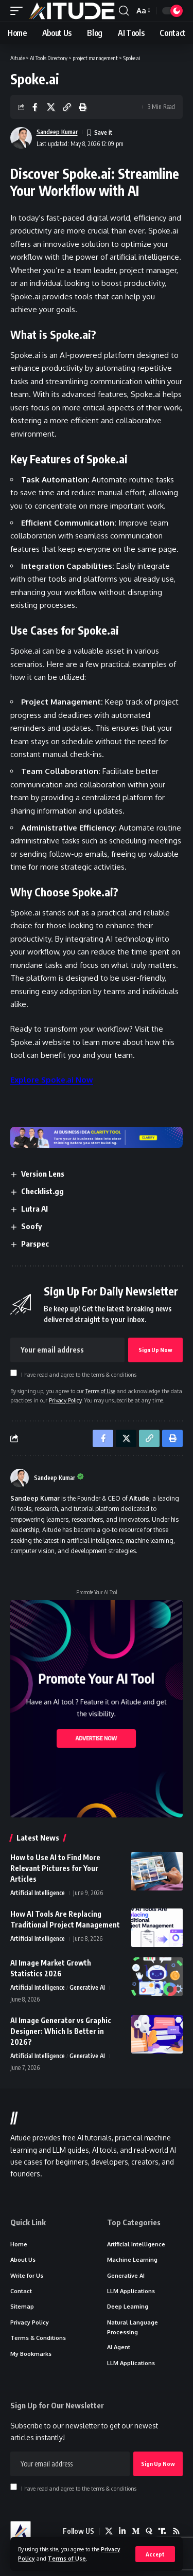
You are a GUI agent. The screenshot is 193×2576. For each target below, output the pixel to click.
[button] (155, 2554)
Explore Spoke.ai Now (51, 1080)
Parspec (35, 1243)
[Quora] (149, 2531)
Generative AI (87, 1987)
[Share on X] (51, 107)
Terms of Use (67, 2558)
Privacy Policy (65, 1400)
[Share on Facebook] (35, 107)
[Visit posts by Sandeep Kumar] (19, 1478)
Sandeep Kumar (57, 132)
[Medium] (135, 2531)
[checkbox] (13, 1373)
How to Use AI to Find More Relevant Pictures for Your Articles (55, 1868)
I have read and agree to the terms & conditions (78, 1374)
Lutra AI (34, 1208)
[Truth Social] (162, 2531)
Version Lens (42, 1173)
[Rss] (176, 2531)
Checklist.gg (42, 1191)
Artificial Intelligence (37, 1893)
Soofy (31, 1226)
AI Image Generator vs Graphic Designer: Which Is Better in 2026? (60, 2031)
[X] (108, 2531)
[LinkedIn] (122, 2531)
